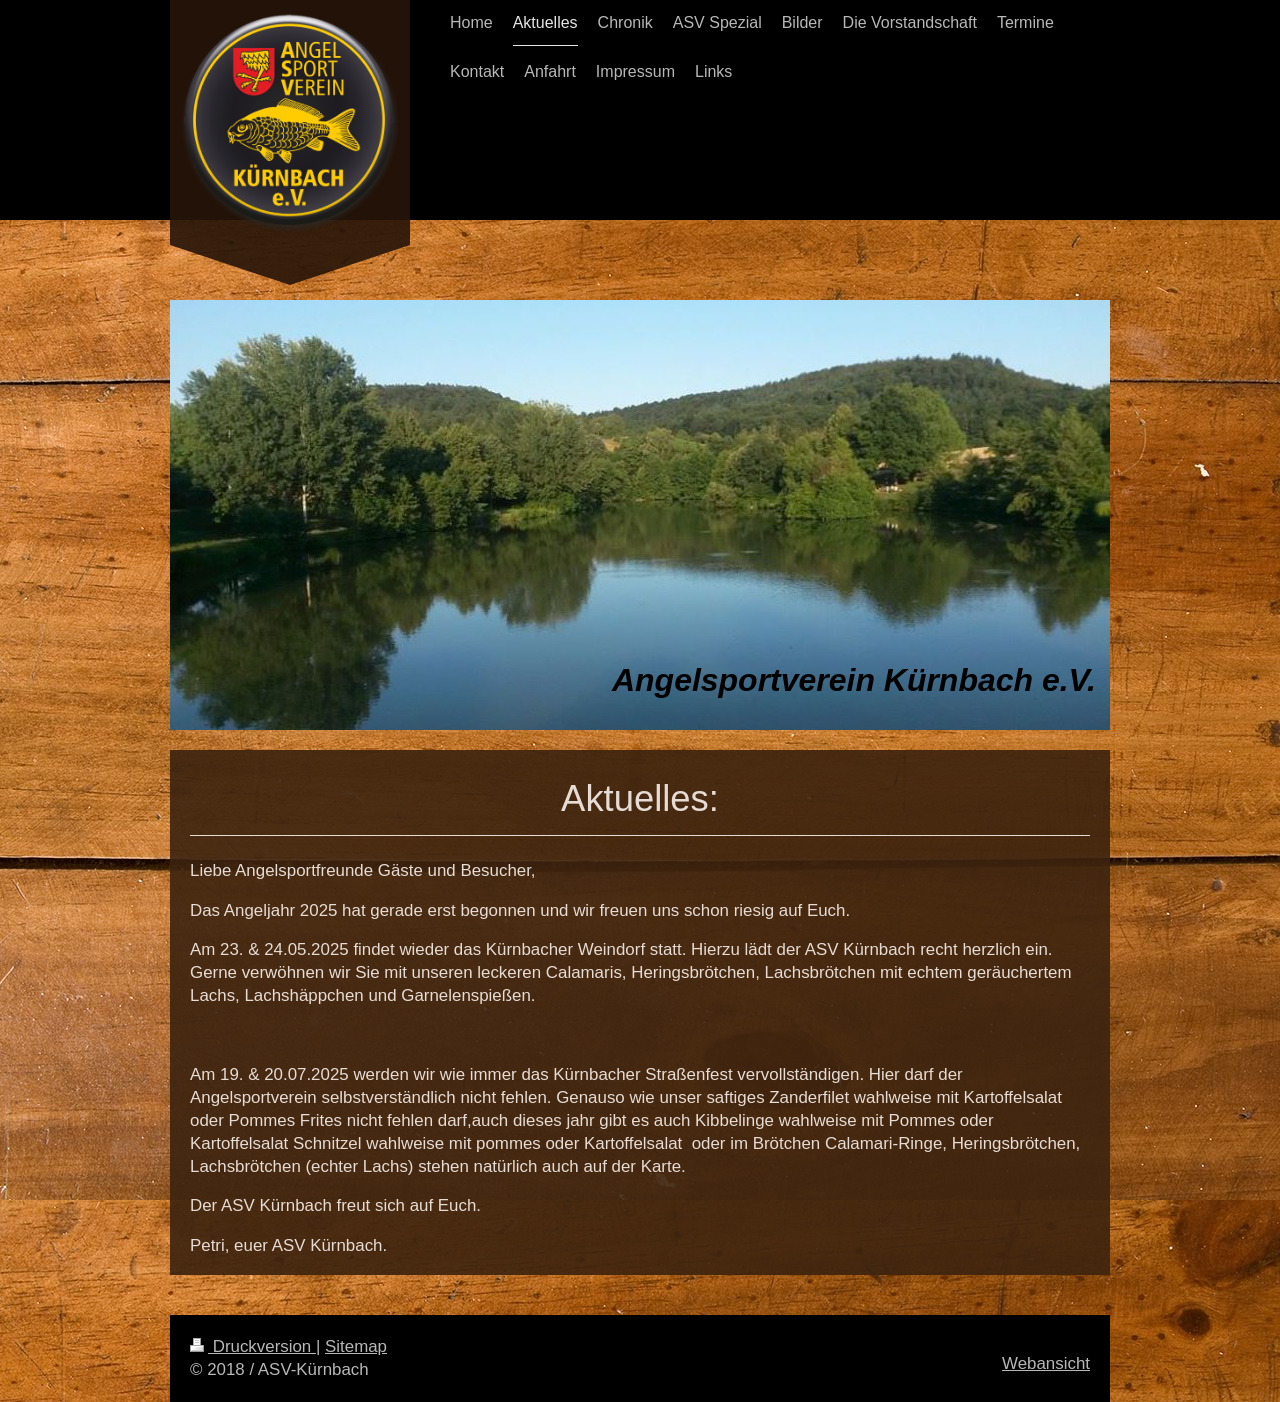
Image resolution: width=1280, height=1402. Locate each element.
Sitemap (356, 1346)
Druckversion (253, 1346)
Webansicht (1046, 1363)
